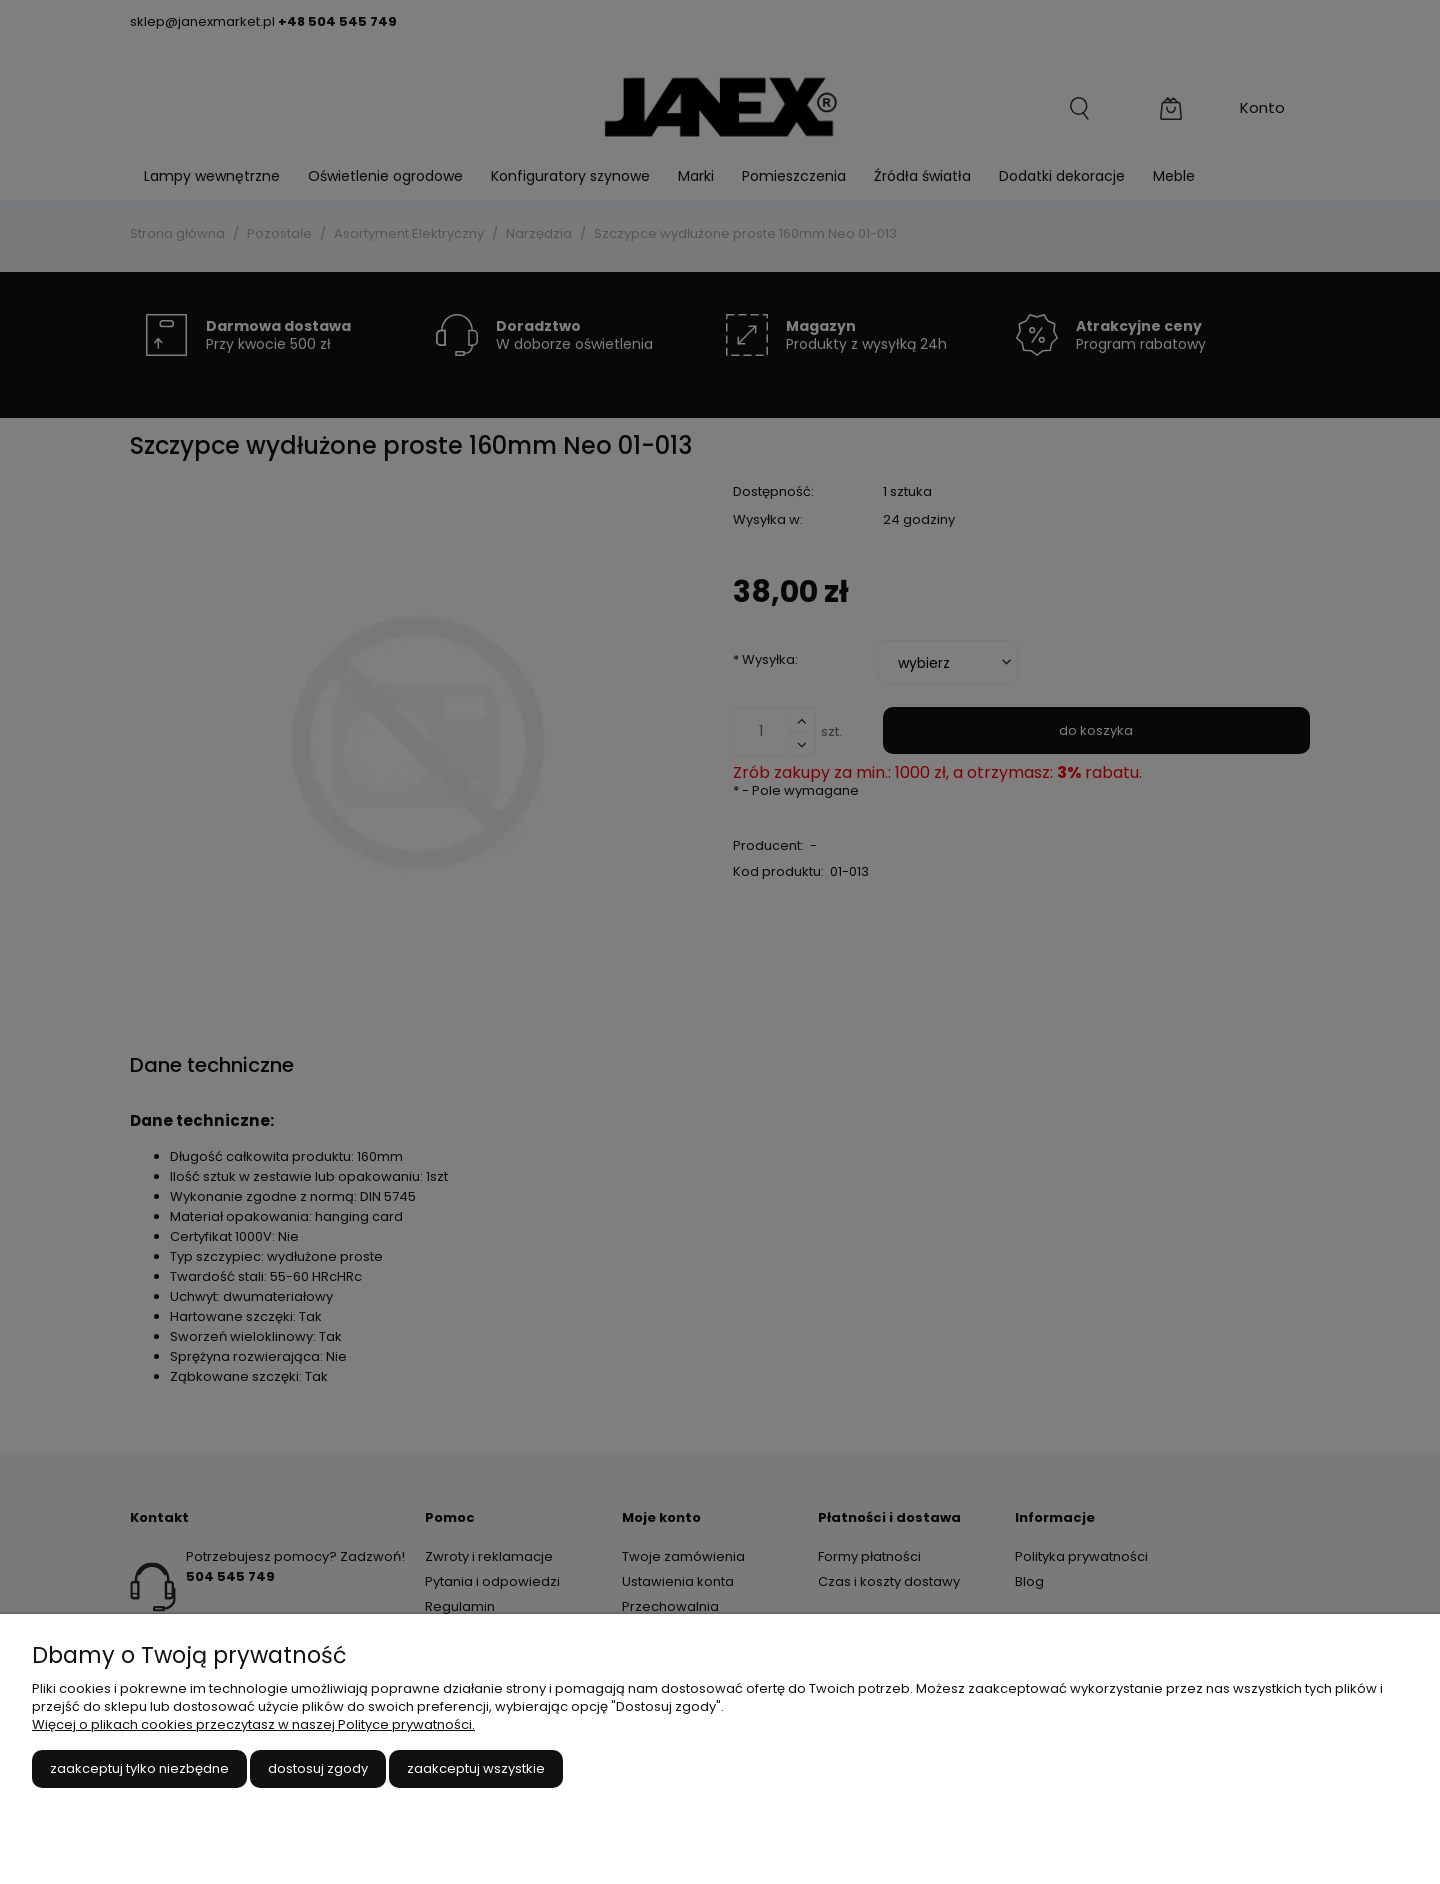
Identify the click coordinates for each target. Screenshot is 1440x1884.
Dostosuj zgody (318, 1768)
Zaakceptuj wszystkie (476, 1768)
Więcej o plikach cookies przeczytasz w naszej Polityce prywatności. (253, 1724)
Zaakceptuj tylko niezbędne (139, 1768)
